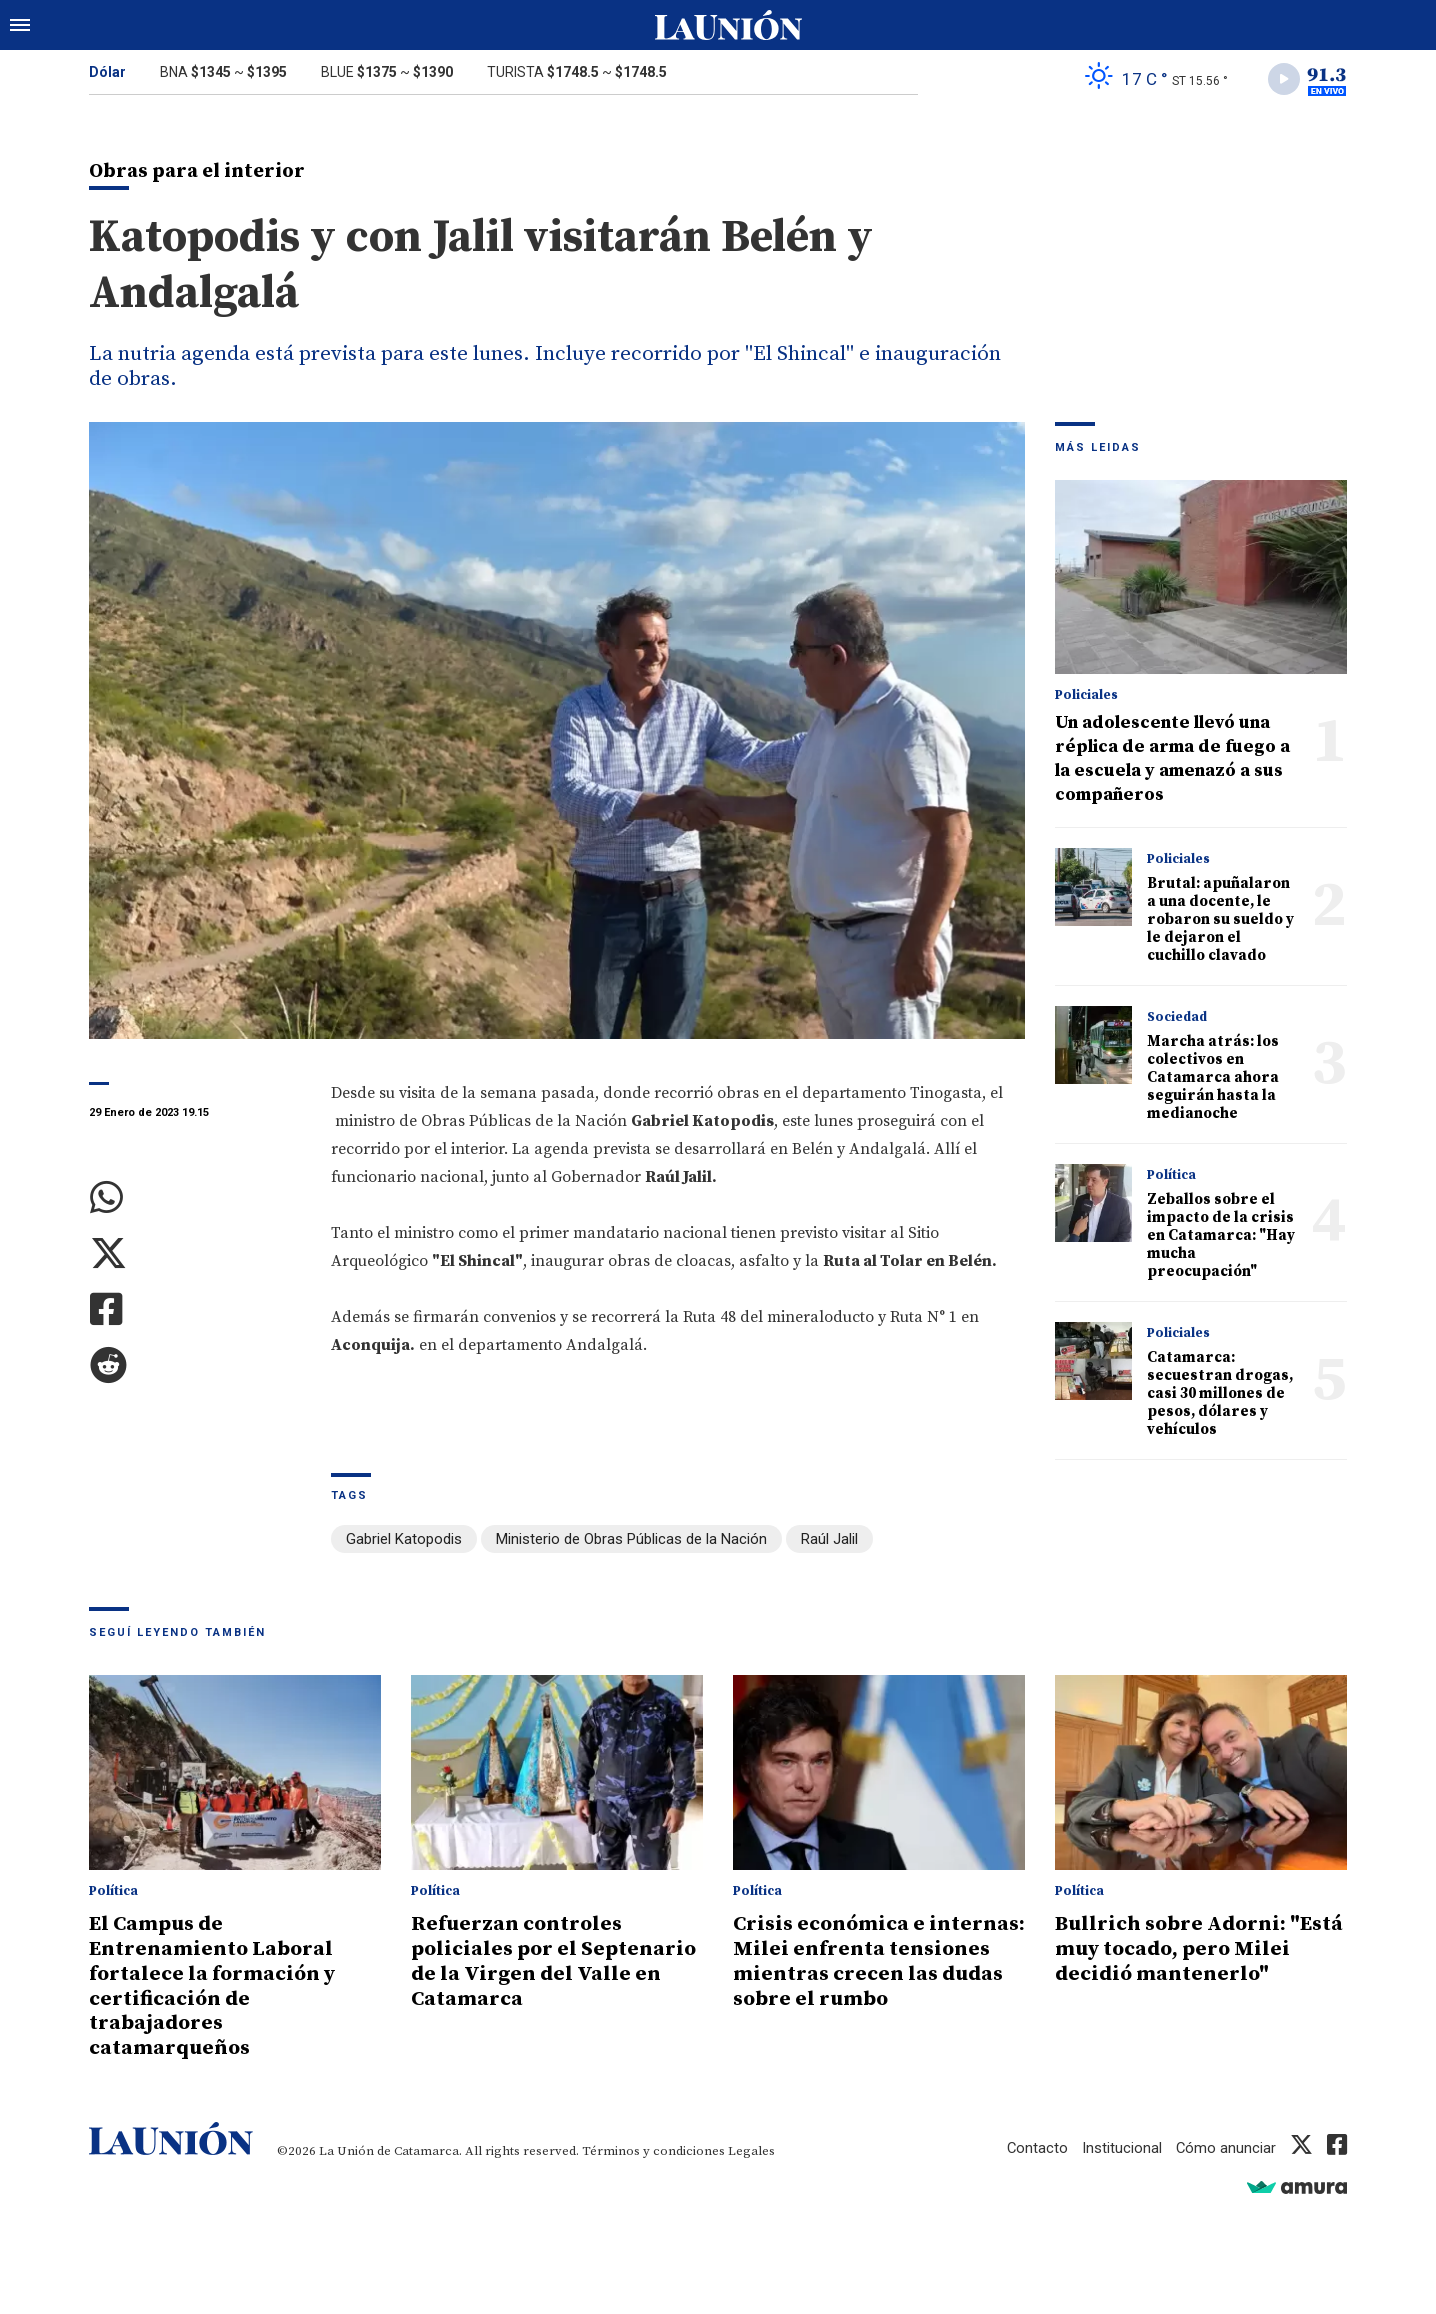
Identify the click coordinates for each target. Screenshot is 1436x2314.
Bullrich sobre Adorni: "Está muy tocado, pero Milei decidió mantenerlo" (1192, 1948)
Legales (751, 2146)
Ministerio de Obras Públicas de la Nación (631, 1540)
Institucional (1121, 2143)
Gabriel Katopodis (404, 1540)
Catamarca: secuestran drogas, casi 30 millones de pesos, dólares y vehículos (1220, 1394)
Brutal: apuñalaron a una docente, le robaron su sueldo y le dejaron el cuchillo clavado (1220, 920)
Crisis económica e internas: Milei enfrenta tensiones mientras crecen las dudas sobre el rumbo (871, 1960)
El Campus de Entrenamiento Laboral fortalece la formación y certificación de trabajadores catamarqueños (214, 1984)
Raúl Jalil (829, 1540)
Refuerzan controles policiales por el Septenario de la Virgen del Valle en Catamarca (555, 1960)
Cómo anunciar (1225, 2143)
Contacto (1036, 2143)
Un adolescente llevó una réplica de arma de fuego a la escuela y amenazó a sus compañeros (1172, 759)
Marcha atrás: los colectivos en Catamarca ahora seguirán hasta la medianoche (1213, 1078)
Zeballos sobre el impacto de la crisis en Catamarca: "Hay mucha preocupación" (1221, 1236)
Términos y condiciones (653, 2146)
